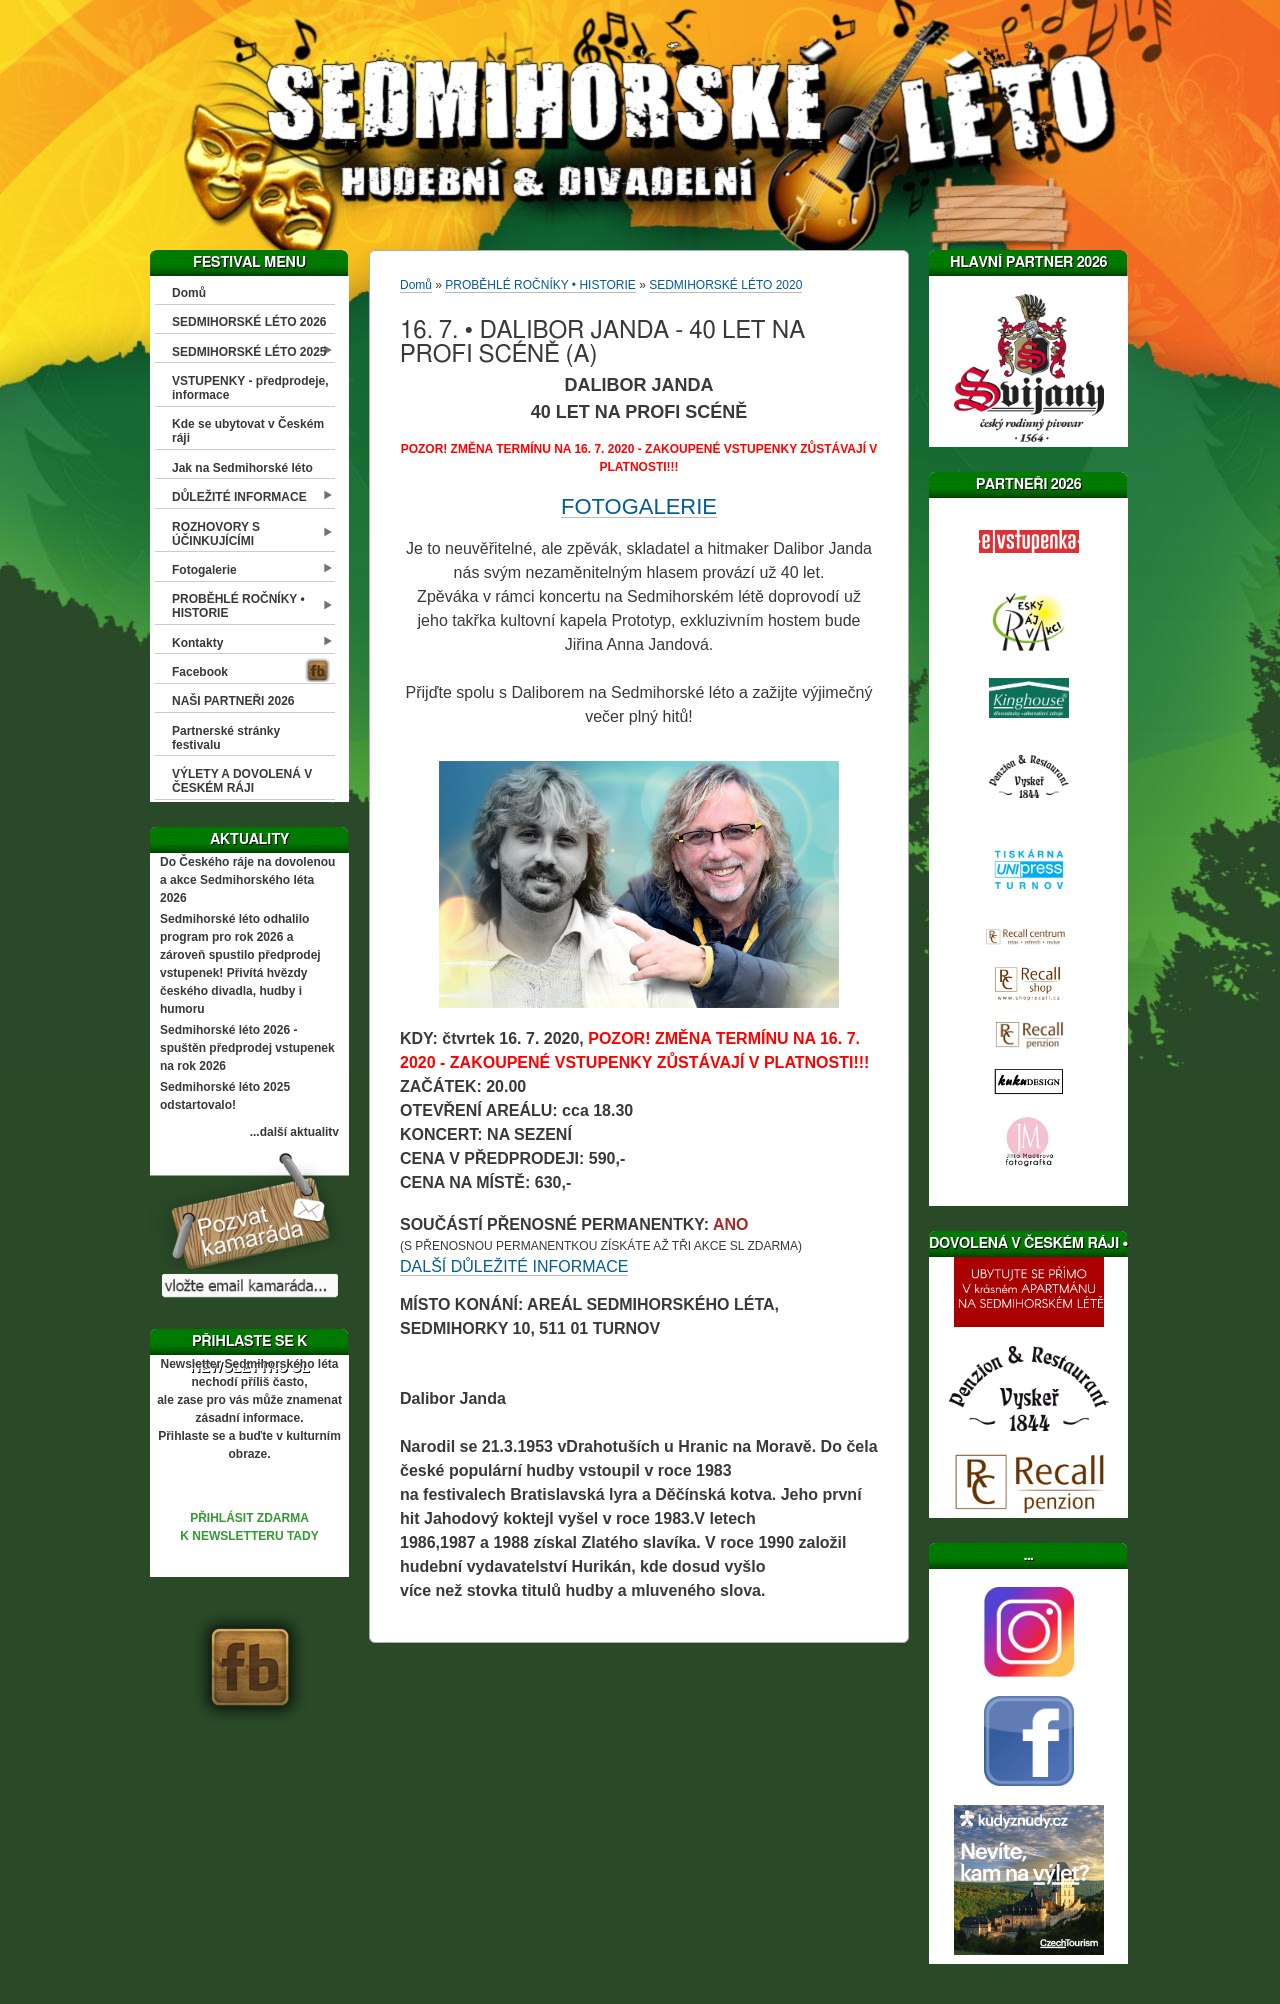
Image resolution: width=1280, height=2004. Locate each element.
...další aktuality (294, 1132)
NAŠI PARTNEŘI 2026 (233, 701)
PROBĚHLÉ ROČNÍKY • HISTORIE (238, 606)
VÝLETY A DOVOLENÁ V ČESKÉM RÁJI (242, 781)
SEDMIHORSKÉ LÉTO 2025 (249, 352)
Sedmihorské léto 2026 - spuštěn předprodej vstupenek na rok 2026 (247, 1048)
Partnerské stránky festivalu (226, 738)
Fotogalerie (204, 570)
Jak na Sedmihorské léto (242, 468)
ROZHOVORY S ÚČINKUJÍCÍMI (216, 534)
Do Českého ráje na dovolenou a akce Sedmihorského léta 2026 (247, 880)
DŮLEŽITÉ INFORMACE (239, 497)
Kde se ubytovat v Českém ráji (248, 431)
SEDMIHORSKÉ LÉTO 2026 (249, 322)
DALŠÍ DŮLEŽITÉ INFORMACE (514, 1266)
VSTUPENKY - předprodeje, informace (250, 388)
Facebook (200, 672)
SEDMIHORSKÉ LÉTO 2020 (725, 285)
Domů (189, 293)
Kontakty (197, 643)
